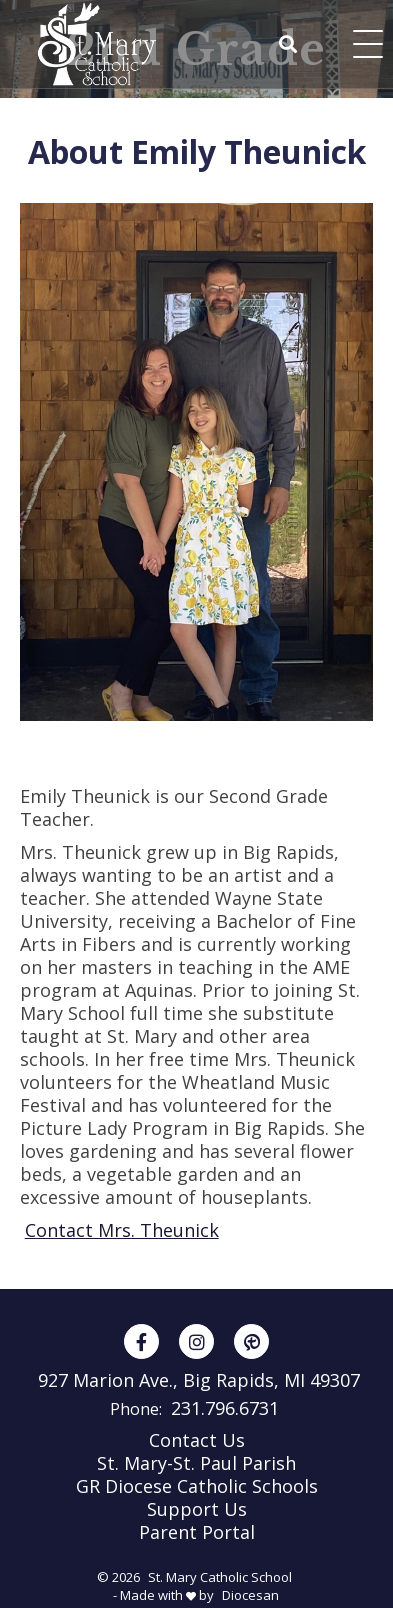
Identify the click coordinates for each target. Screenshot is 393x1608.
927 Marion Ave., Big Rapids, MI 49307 (199, 1380)
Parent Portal (197, 1532)
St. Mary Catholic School (220, 1577)
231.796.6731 (225, 1408)
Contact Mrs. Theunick (122, 1230)
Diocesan (250, 1595)
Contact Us (197, 1440)
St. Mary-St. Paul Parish (196, 1463)
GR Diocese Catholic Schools (197, 1486)
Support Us (197, 1509)
